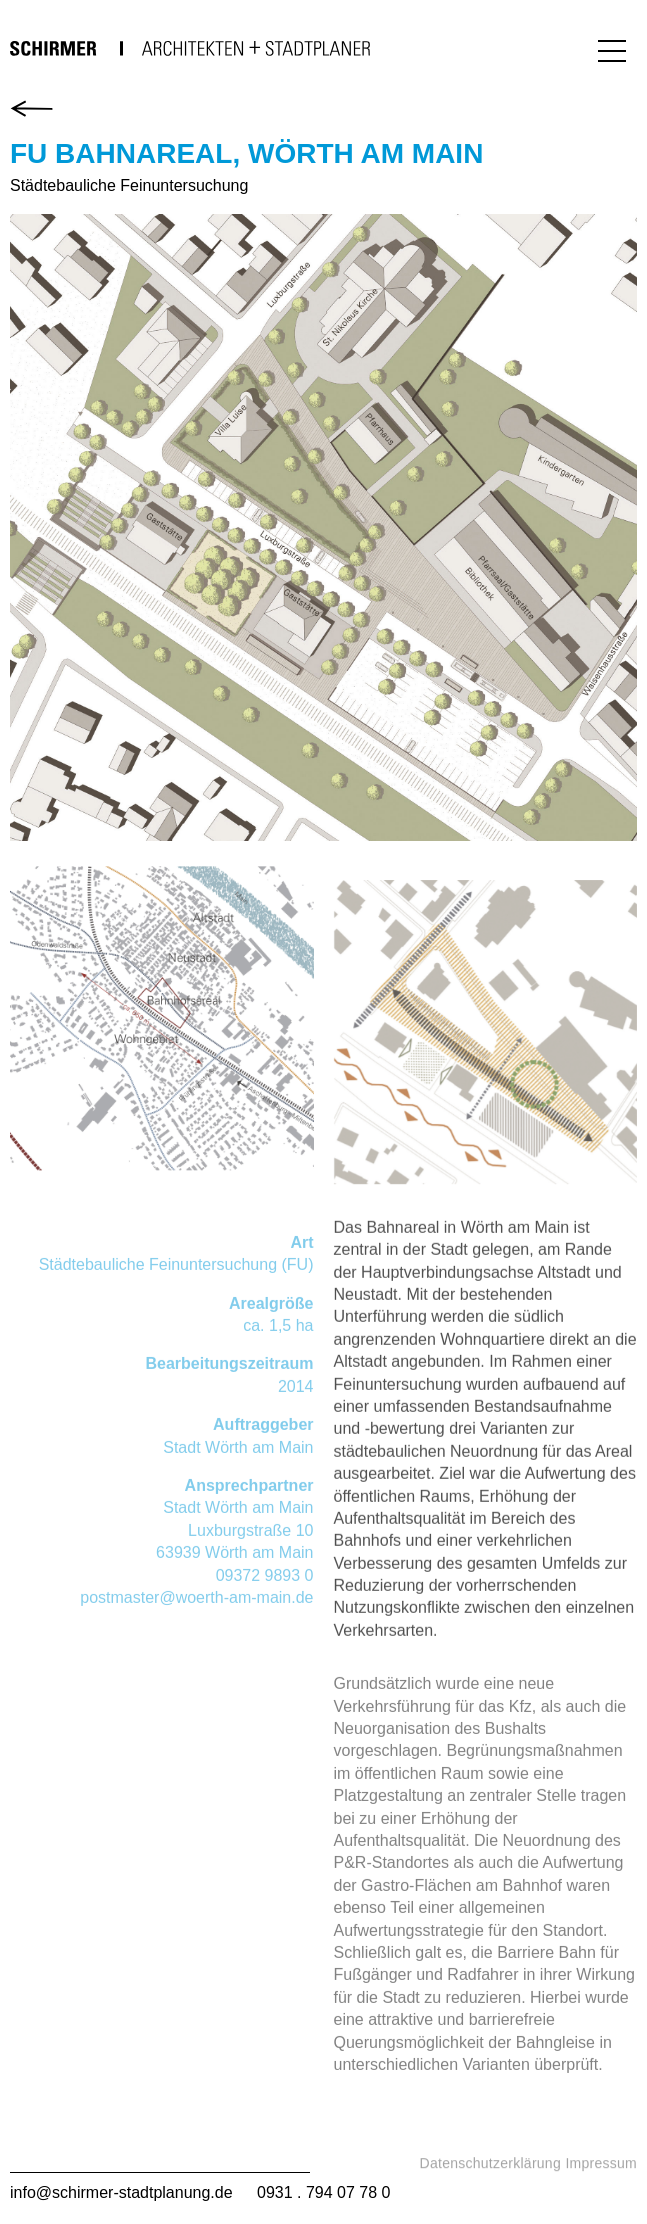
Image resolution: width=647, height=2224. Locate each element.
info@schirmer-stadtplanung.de (121, 2192)
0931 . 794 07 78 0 (323, 2192)
